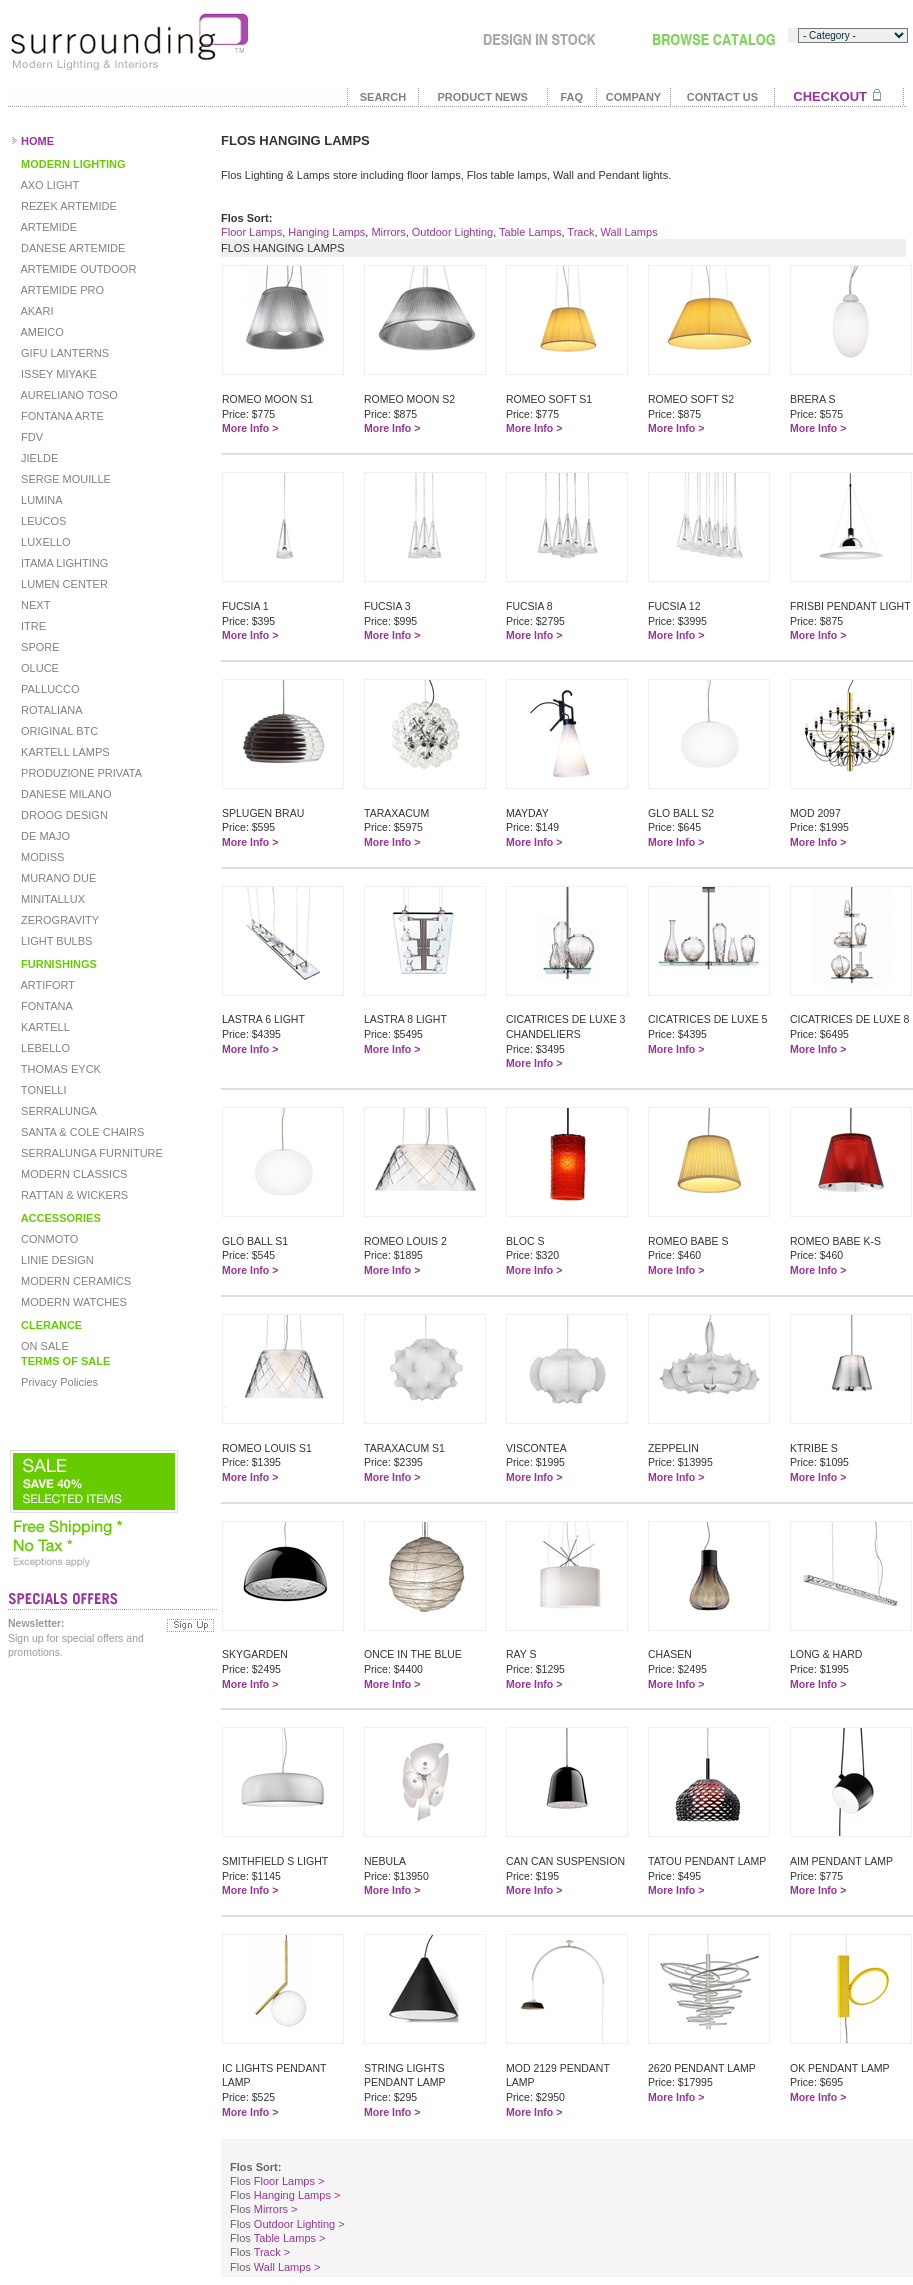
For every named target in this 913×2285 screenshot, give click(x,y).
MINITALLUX (51, 899)
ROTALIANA (50, 710)
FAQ (571, 97)
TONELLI (42, 1090)
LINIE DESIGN (56, 1260)
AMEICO (41, 332)
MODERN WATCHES (72, 1302)
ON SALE (43, 1346)
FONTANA (45, 1006)
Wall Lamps (629, 232)
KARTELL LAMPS (64, 752)
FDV (30, 437)
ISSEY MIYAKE (57, 374)
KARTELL (44, 1027)
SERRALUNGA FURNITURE (90, 1153)
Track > (272, 2252)
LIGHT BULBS (55, 941)
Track (580, 232)
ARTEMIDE (47, 227)
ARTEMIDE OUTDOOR (77, 269)
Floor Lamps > (289, 2181)
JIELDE (38, 458)
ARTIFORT (46, 985)
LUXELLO (44, 542)
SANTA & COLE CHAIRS (81, 1132)
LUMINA (40, 500)
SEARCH (383, 97)
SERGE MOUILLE (64, 479)
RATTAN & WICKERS (73, 1195)
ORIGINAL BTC (58, 731)
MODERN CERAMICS (74, 1281)
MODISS (41, 857)
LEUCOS (42, 521)
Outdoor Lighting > (299, 2224)
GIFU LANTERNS (63, 353)
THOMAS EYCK (59, 1069)
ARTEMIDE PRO (61, 290)
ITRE (32, 626)
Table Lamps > (290, 2238)
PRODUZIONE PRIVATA (80, 773)
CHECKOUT (830, 96)
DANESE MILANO (65, 794)
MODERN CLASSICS (72, 1174)
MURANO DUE (57, 878)
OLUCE (38, 668)
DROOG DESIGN (63, 815)
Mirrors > (276, 2209)
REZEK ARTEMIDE (67, 206)
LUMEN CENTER (63, 584)
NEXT (34, 605)
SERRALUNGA (57, 1111)
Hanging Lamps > (297, 2195)
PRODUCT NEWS (482, 97)
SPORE (39, 647)
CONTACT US (722, 97)
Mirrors (388, 232)
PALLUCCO (49, 689)
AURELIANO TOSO (68, 395)
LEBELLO (44, 1048)
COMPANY (633, 97)
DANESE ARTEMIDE (71, 248)
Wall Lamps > (287, 2267)
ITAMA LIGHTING (63, 563)
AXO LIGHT (48, 185)
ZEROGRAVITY (58, 920)
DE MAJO (44, 836)
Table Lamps (530, 232)
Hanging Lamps (326, 232)
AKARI (35, 311)
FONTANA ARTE (61, 416)
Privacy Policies (58, 1382)
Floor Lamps (251, 232)
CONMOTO (48, 1239)
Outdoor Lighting (452, 232)
